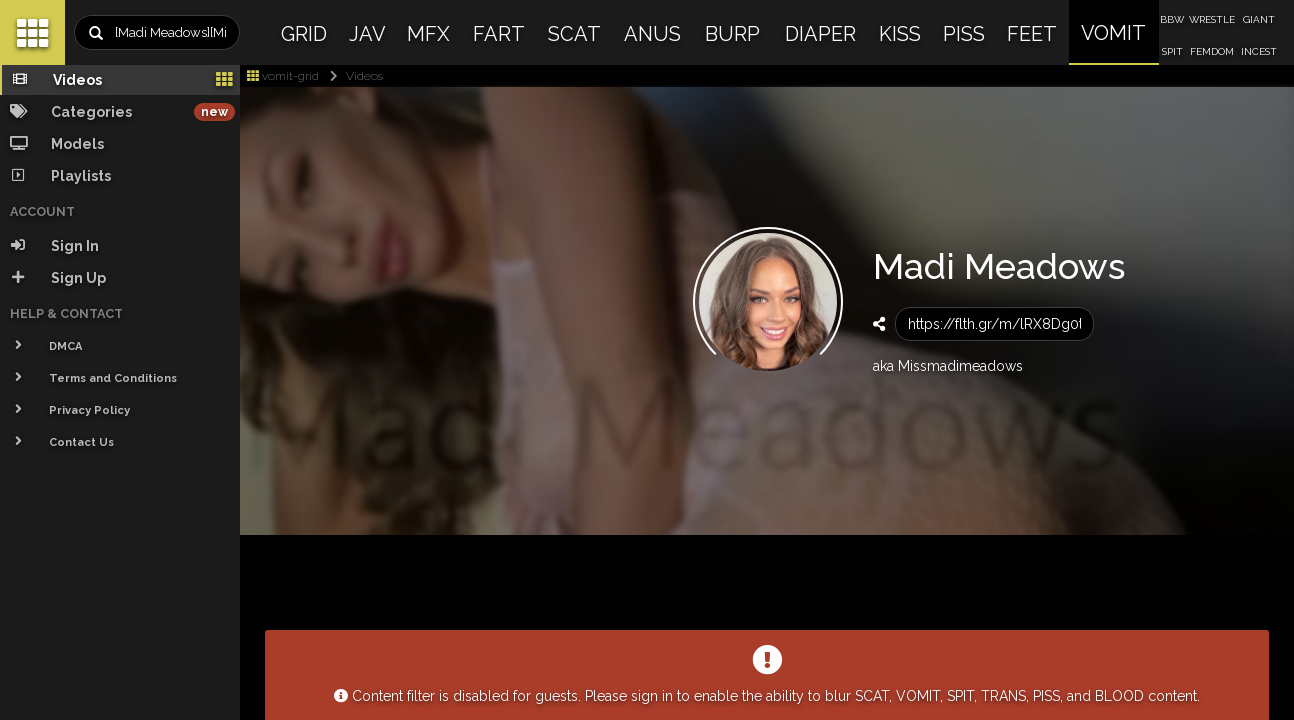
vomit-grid (283, 76)
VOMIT (1113, 33)
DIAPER (820, 34)
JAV (367, 34)
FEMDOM (1212, 51)
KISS (900, 34)
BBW (1172, 19)
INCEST (1259, 51)
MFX (428, 34)
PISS (964, 34)
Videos (352, 76)
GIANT (1259, 19)
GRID (304, 34)
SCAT (574, 34)
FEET (1032, 34)
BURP (732, 34)
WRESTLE (1212, 19)
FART (499, 34)
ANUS (652, 34)
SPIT (1172, 51)
